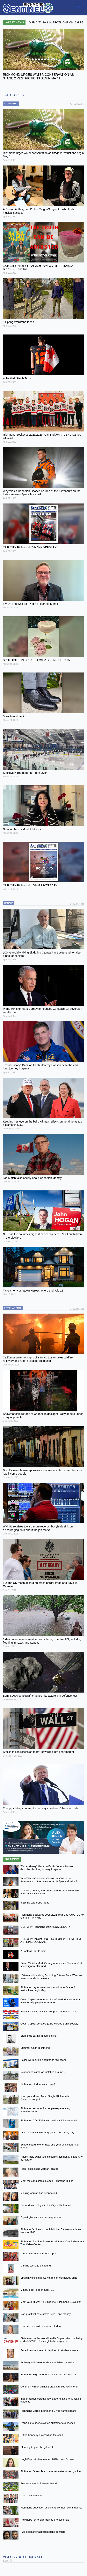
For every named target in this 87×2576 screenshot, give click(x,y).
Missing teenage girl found (35, 2265)
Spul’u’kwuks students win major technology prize (48, 2277)
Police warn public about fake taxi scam (43, 2059)
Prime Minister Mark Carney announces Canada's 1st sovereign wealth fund (51, 1965)
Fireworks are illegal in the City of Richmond (45, 2205)
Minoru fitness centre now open (38, 2253)
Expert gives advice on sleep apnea (40, 2217)
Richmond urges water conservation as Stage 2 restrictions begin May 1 (47, 1989)
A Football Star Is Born (33, 1951)
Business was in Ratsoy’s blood (38, 2483)
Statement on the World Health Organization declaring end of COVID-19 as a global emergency (51, 2340)
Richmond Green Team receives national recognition (50, 2471)
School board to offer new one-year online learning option (49, 2146)
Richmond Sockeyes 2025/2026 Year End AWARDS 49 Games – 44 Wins (52, 1916)
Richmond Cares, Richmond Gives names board (48, 2410)
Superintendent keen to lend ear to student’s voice (49, 2350)
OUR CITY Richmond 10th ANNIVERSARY (45, 1926)
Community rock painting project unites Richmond (48, 2386)
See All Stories (77, 104)
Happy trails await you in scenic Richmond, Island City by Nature (51, 2158)
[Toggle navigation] (79, 7)
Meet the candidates (32, 2495)
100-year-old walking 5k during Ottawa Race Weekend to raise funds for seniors (51, 1977)
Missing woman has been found (38, 2193)
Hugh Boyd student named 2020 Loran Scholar (47, 2459)
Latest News (14, 22)
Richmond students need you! (37, 2084)
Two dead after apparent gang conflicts (42, 2531)
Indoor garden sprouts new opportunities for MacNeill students (50, 2400)
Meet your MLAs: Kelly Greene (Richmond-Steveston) (51, 2301)
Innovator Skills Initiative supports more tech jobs (48, 2011)
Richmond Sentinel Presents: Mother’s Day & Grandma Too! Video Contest (52, 2243)
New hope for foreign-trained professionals (44, 2519)
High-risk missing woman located (39, 2168)
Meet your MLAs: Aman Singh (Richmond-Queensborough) (44, 2098)
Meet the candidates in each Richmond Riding (46, 2180)
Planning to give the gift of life (37, 2447)
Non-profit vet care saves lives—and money (45, 2314)
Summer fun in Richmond (35, 2047)
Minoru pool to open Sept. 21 (37, 2289)
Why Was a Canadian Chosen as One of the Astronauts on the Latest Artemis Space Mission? (48, 1880)
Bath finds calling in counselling (38, 2035)
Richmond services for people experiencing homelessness (45, 2110)
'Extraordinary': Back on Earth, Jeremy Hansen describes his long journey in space (47, 1868)
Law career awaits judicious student (40, 2326)
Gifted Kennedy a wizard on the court (41, 2435)
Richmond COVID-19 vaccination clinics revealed (48, 2120)
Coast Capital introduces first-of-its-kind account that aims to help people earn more (50, 2001)
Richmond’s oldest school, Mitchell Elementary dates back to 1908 (50, 2231)
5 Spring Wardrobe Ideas (34, 1902)
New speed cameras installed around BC (44, 2072)
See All (7, 2560)
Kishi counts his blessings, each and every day (47, 2132)
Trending (11, 1859)
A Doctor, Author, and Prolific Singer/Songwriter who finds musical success (50, 1892)
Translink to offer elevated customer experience (47, 2422)
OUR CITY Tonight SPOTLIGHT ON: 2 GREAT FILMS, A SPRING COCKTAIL (51, 1940)
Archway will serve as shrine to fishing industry (47, 2362)
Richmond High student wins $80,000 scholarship (48, 2374)
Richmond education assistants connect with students (51, 2507)
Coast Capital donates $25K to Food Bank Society (49, 2023)
